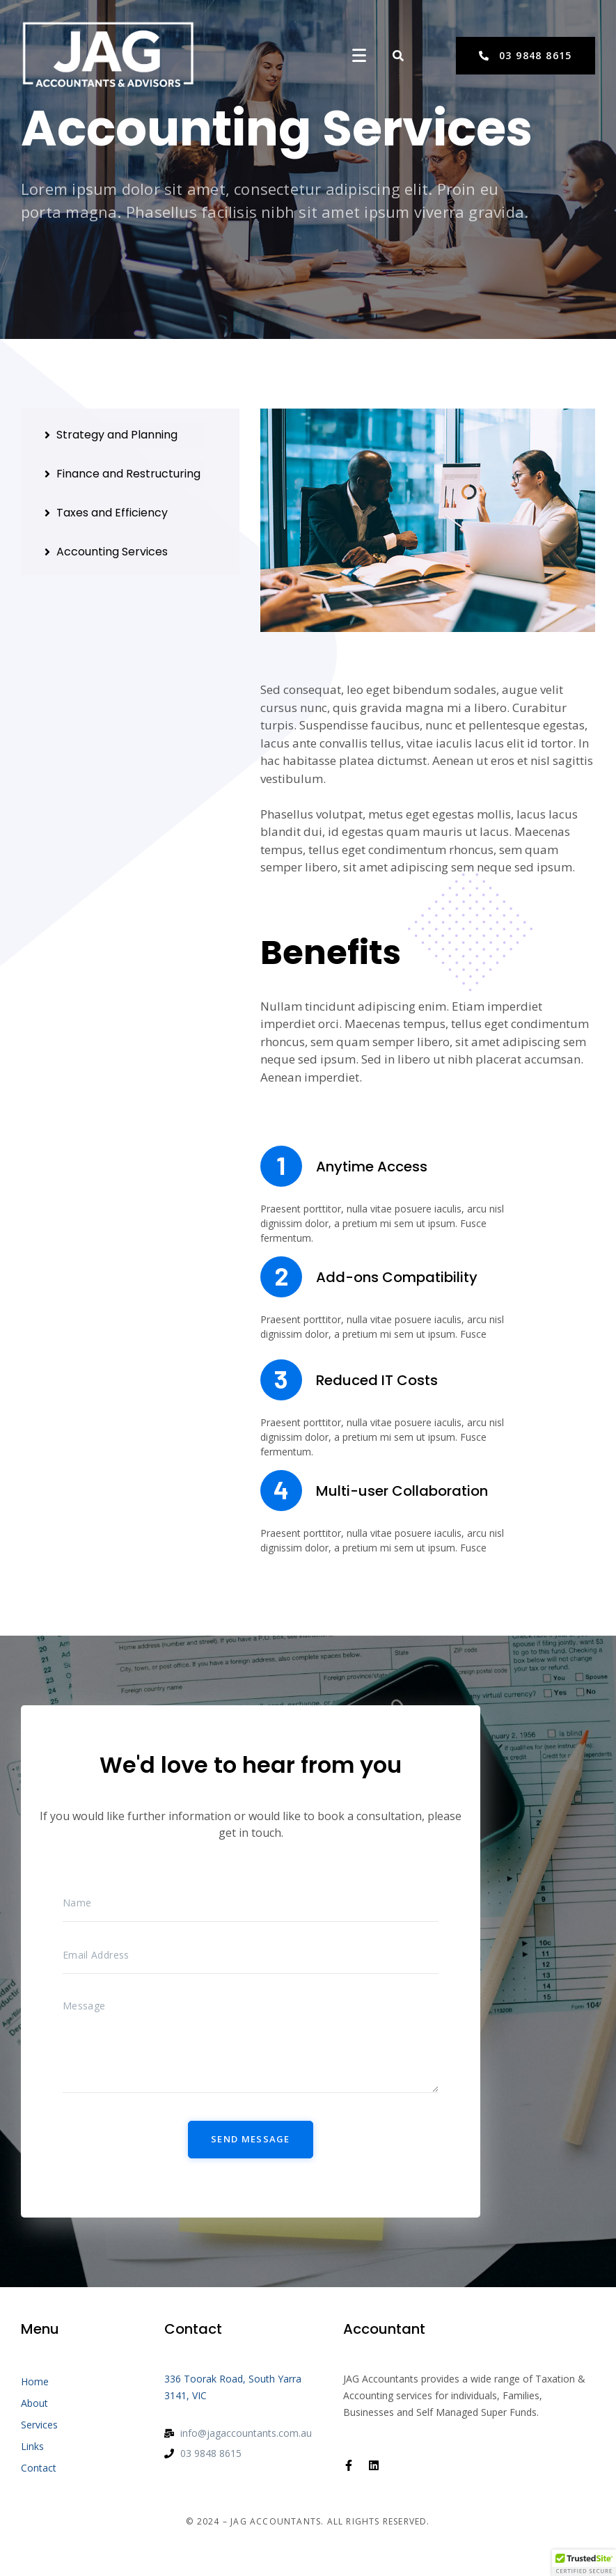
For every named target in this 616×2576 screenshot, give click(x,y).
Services (39, 2424)
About (34, 2403)
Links (32, 2446)
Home (35, 2381)
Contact (38, 2467)
